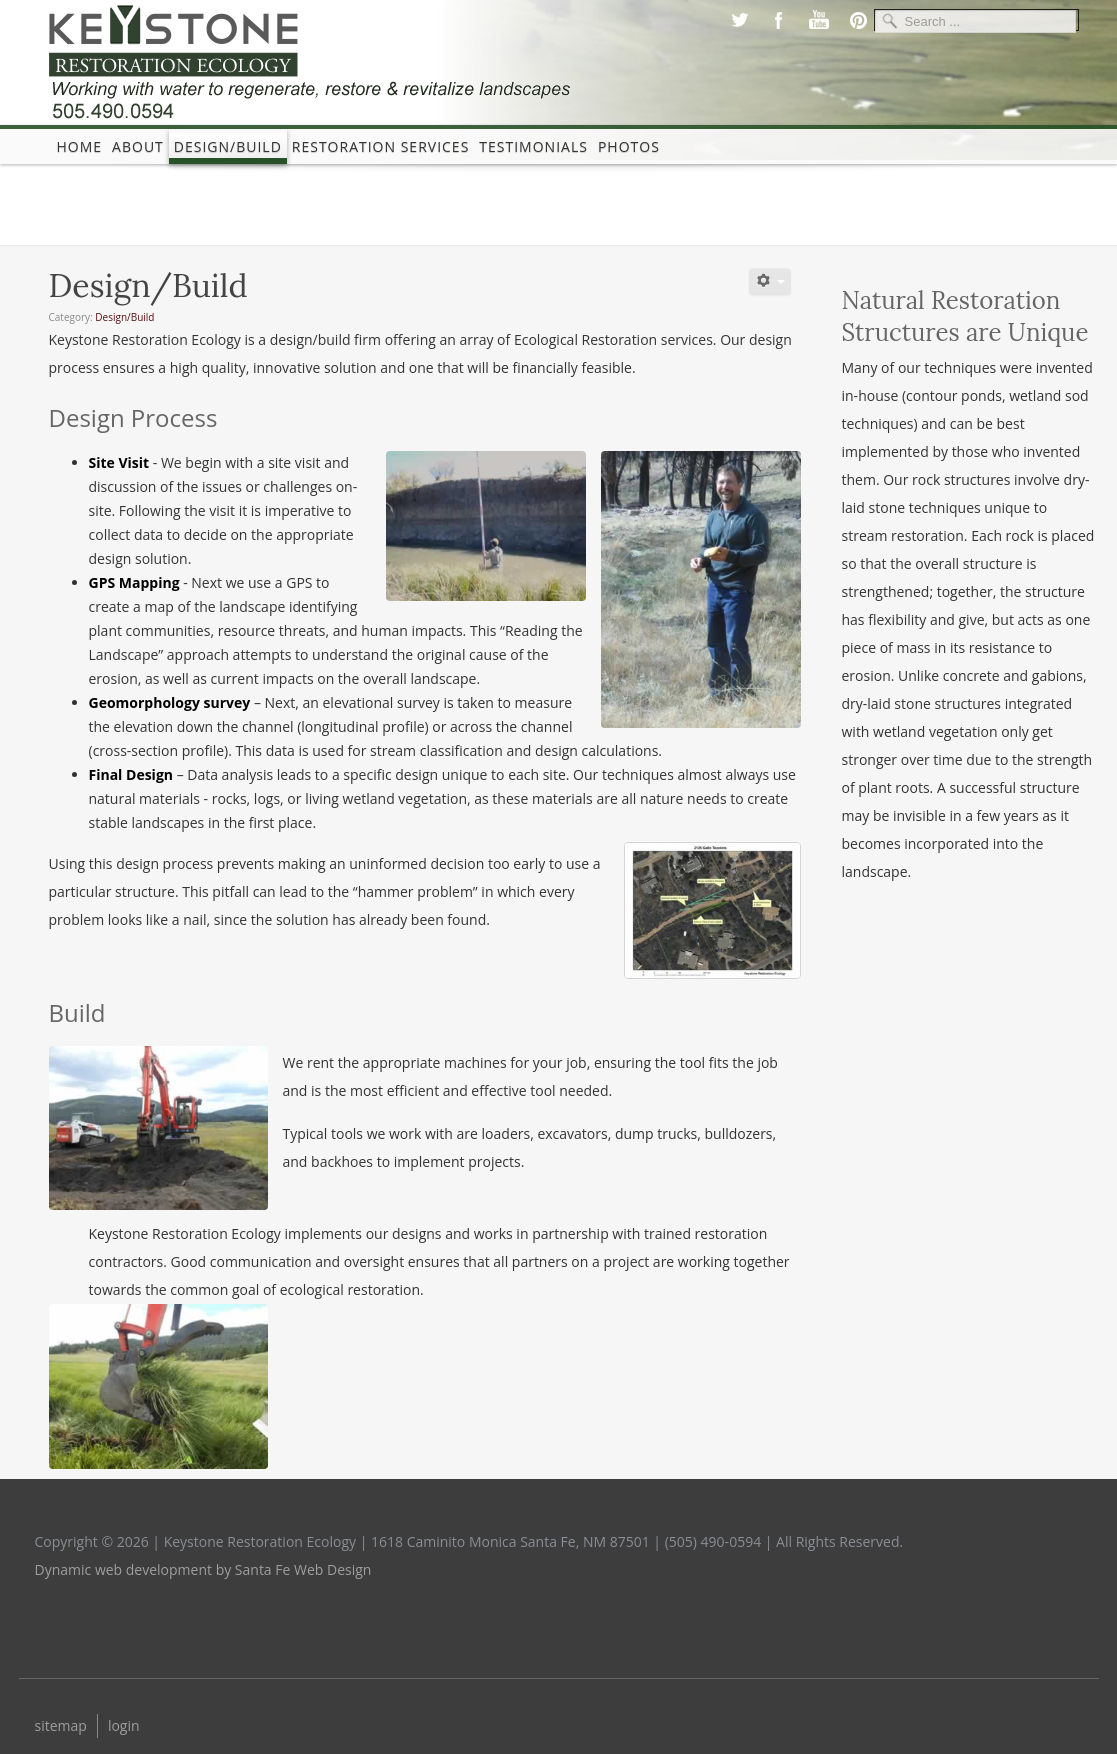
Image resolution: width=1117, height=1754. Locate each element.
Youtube (819, 20)
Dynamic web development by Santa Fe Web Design (203, 1569)
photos (629, 146)
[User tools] (770, 281)
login (124, 1725)
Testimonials (533, 146)
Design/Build (228, 146)
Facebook (779, 20)
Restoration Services (381, 146)
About (138, 146)
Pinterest (859, 20)
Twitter (739, 20)
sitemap (61, 1725)
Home (80, 146)
